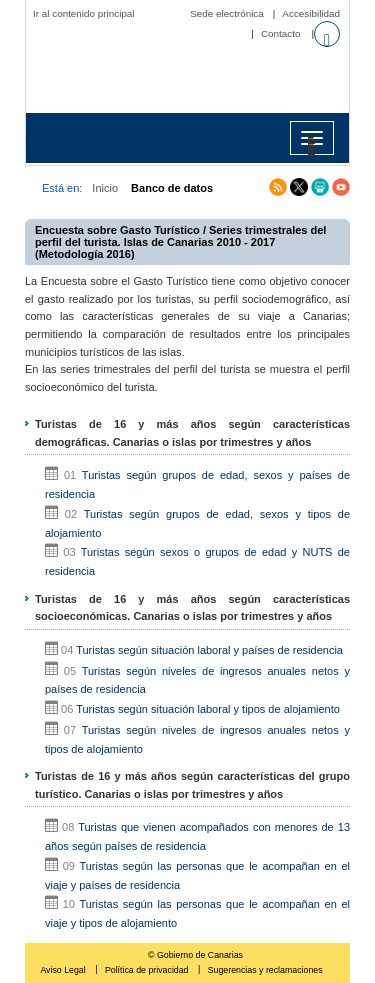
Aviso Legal (64, 970)
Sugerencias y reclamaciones (265, 970)
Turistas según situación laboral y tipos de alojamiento (208, 709)
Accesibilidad (311, 13)
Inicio (105, 188)
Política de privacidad (148, 970)
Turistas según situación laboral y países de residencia (209, 650)
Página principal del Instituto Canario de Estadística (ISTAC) (192, 77)
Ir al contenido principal (84, 13)
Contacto (281, 33)
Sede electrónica (227, 13)
